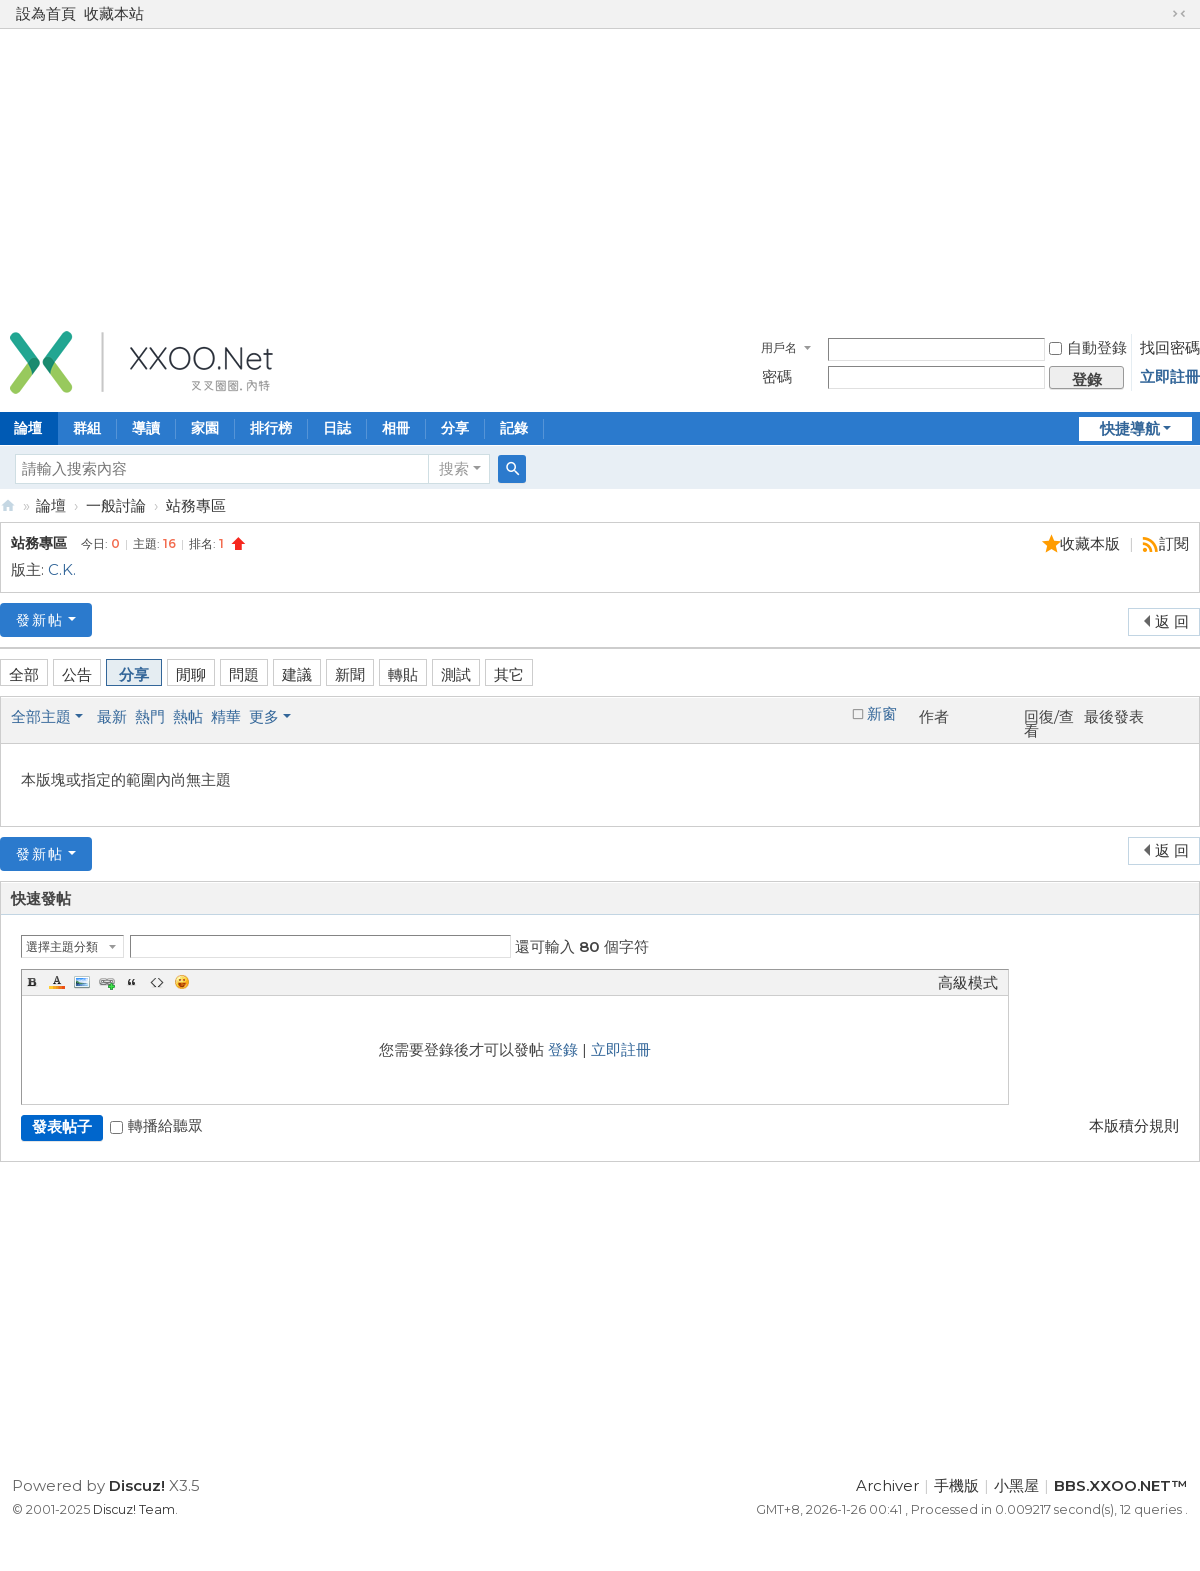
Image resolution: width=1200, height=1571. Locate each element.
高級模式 (968, 982)
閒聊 (191, 674)
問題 (244, 674)
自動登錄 (1088, 347)
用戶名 (779, 347)
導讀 (146, 428)
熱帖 (188, 716)
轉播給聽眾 (156, 1125)
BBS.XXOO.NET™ (8, 505)
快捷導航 (1130, 428)
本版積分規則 (1134, 1125)
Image (82, 982)
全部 (24, 674)
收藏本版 (1092, 543)
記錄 (514, 428)
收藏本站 (114, 13)
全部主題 (41, 716)
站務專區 (196, 505)
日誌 (337, 428)
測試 (456, 674)
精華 (226, 716)
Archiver (887, 1485)
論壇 (51, 505)
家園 (205, 428)
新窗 (882, 714)
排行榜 (271, 428)
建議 (297, 674)
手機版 (956, 1485)
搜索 (454, 468)
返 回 (1172, 621)
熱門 (150, 716)
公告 (77, 674)
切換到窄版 (1179, 14)
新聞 (350, 674)
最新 (112, 716)
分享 (455, 428)
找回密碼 (1170, 347)
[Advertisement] (600, 174)
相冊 (396, 428)
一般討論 (116, 505)
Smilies (182, 982)
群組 (87, 428)
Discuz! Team (134, 1509)
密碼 (777, 376)
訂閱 (1174, 543)
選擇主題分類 (62, 946)
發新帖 (40, 620)
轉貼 (403, 674)
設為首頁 (46, 13)
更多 (264, 716)
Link (107, 982)
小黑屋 (1016, 1485)
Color (57, 982)
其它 (509, 674)
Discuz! (137, 1485)
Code (157, 982)
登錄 (563, 1049)
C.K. (62, 569)
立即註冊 (1170, 376)
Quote (132, 982)
